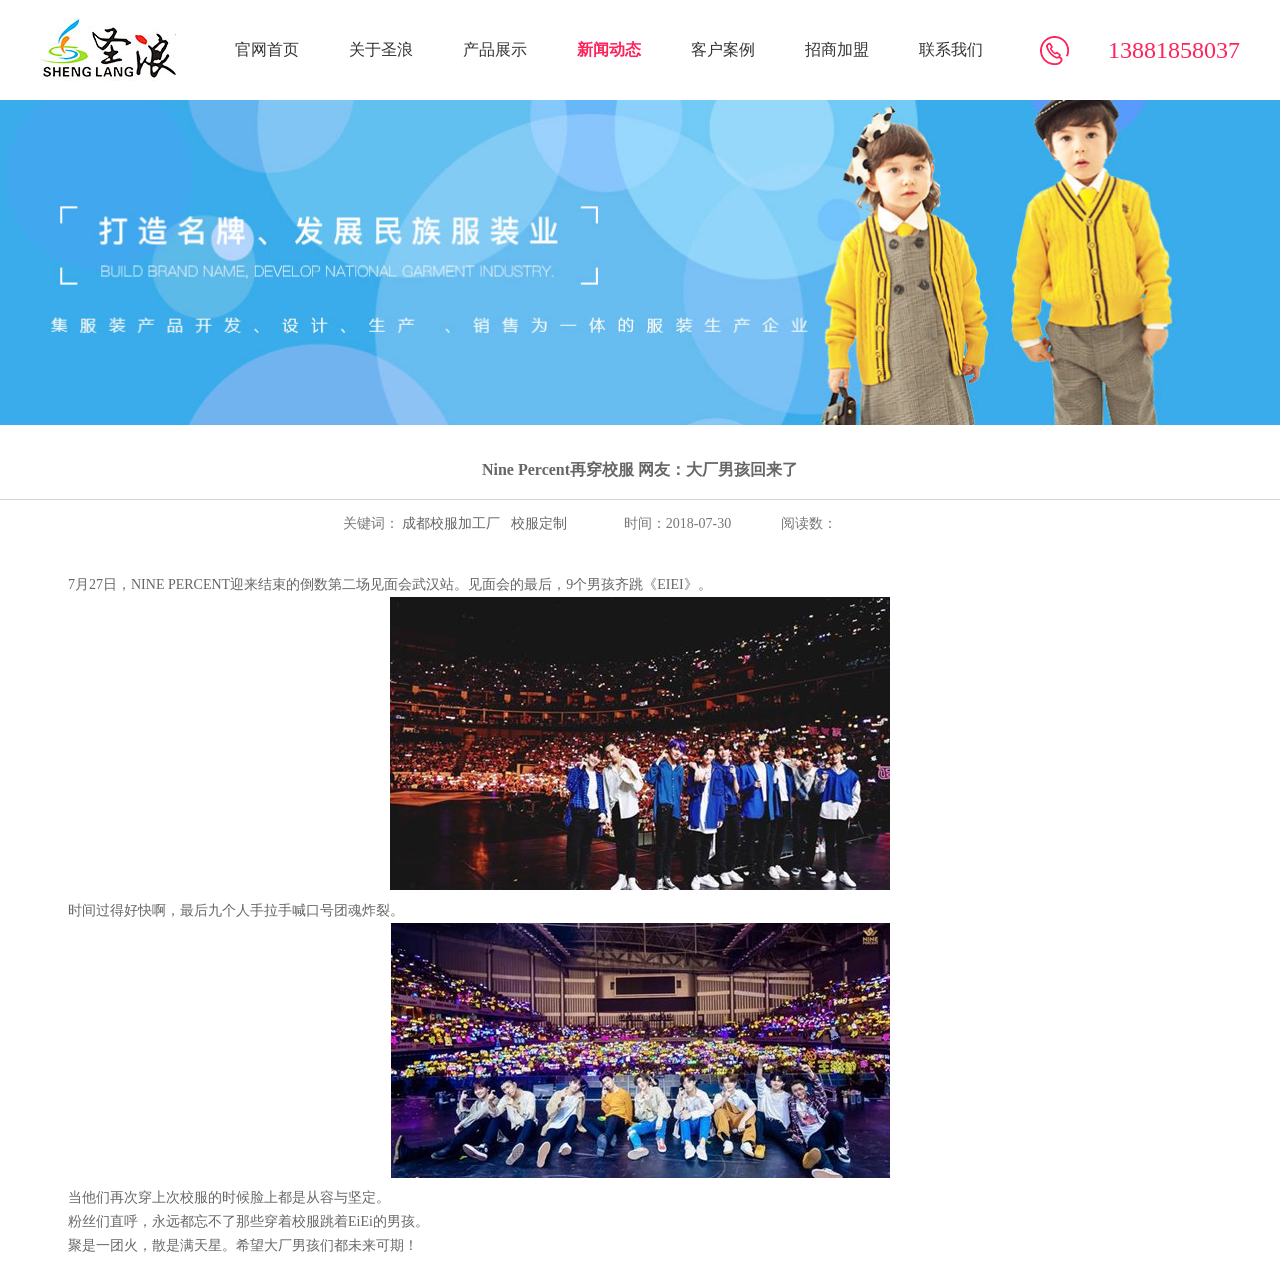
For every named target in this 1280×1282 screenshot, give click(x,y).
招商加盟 (837, 49)
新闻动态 (609, 49)
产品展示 (495, 49)
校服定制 (537, 523)
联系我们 (951, 49)
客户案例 (723, 49)
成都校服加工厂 (450, 523)
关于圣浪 (381, 49)
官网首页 (267, 49)
